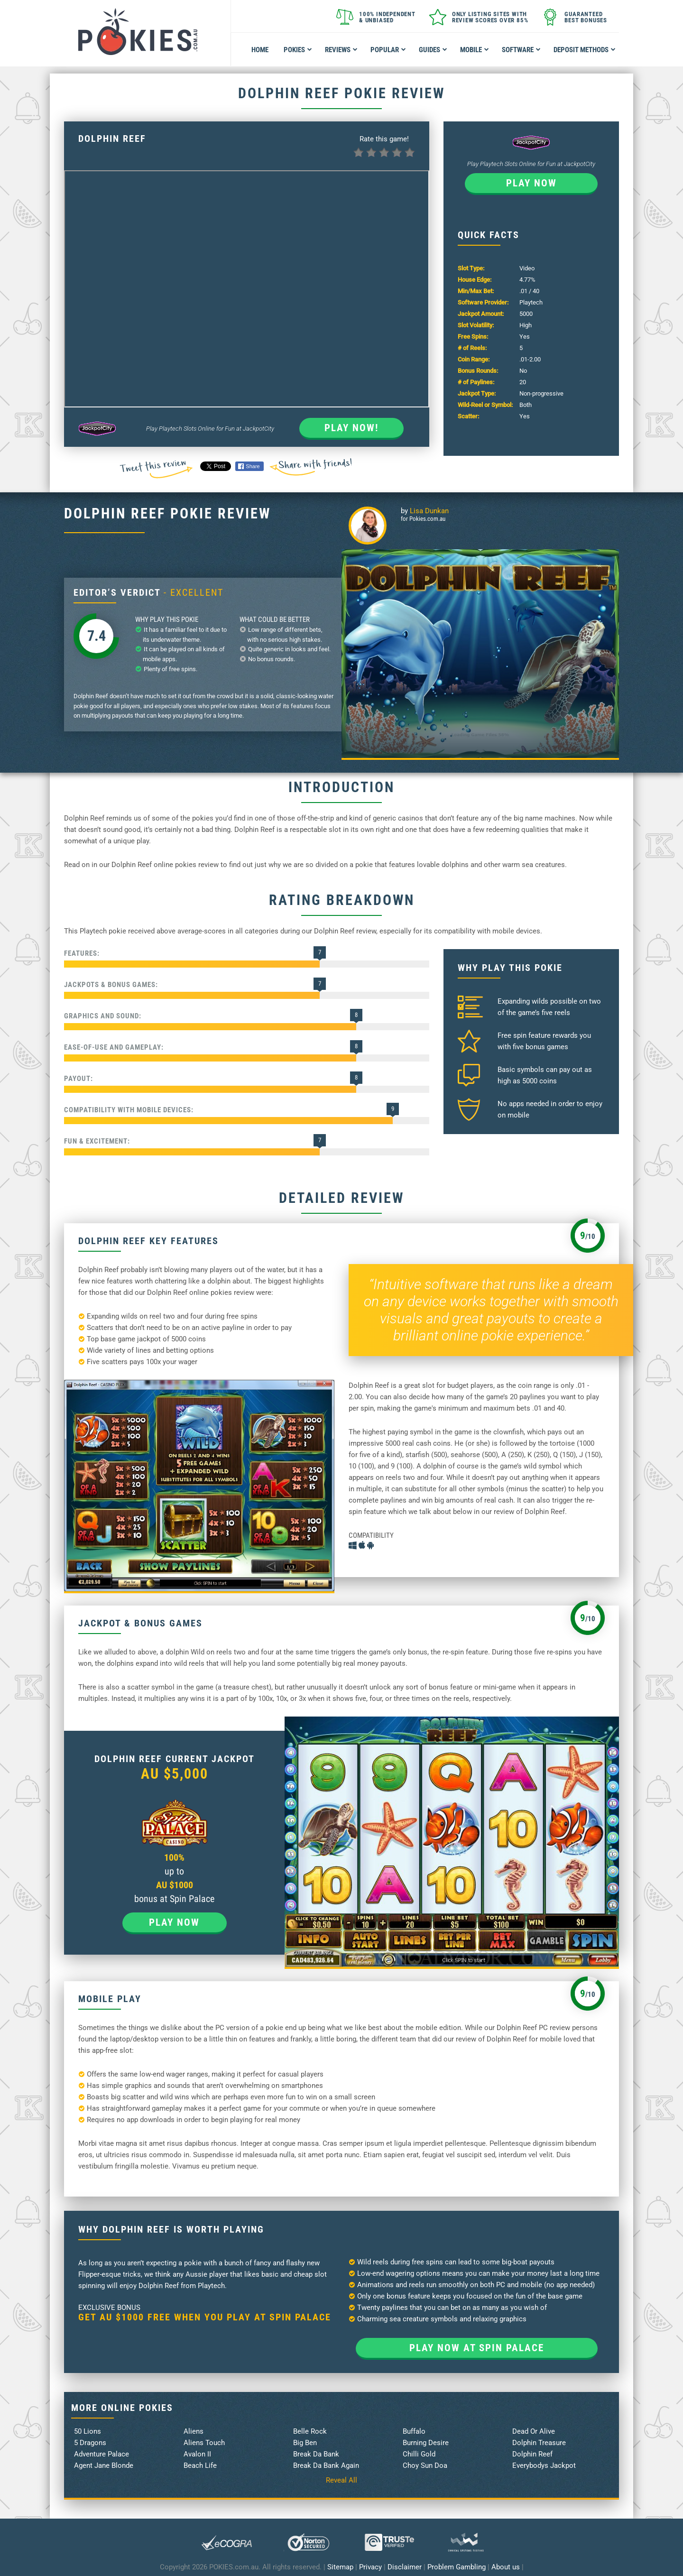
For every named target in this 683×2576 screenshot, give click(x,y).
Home (259, 50)
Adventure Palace (101, 2454)
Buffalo (414, 2431)
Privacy (370, 2567)
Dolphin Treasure (539, 2442)
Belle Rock (310, 2431)
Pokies (298, 50)
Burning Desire (426, 2442)
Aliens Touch (204, 2442)
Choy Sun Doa (425, 2465)
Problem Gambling (456, 2567)
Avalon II (197, 2454)
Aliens (193, 2431)
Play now (531, 183)
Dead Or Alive (533, 2431)
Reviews (341, 50)
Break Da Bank (316, 2454)
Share (248, 466)
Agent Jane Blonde (103, 2465)
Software (521, 50)
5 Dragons (90, 2442)
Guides (433, 50)
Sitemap (340, 2567)
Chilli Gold (419, 2454)
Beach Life (200, 2465)
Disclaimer (405, 2567)
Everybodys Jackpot (544, 2465)
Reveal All (341, 2480)
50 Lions (87, 2431)
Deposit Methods (585, 50)
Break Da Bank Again (326, 2465)
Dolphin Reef (532, 2454)
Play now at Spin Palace (476, 2348)
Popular (388, 50)
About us (505, 2567)
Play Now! (351, 428)
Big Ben (305, 2442)
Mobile (474, 50)
